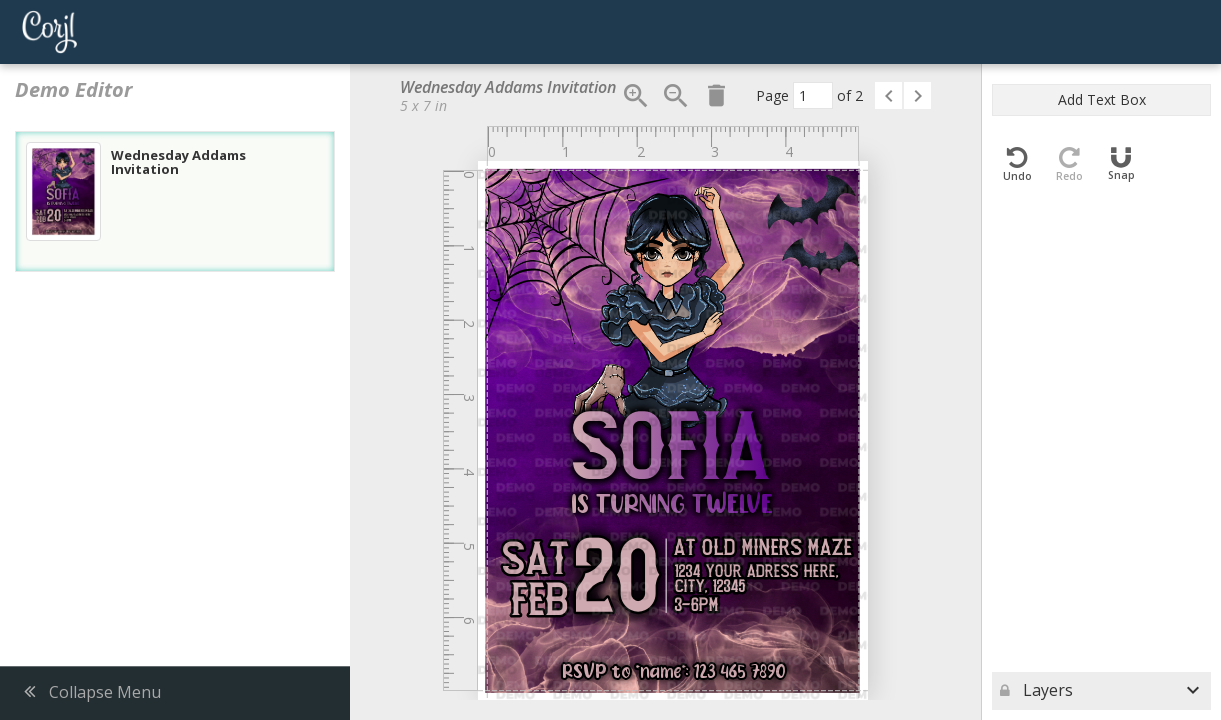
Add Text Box (1102, 99)
